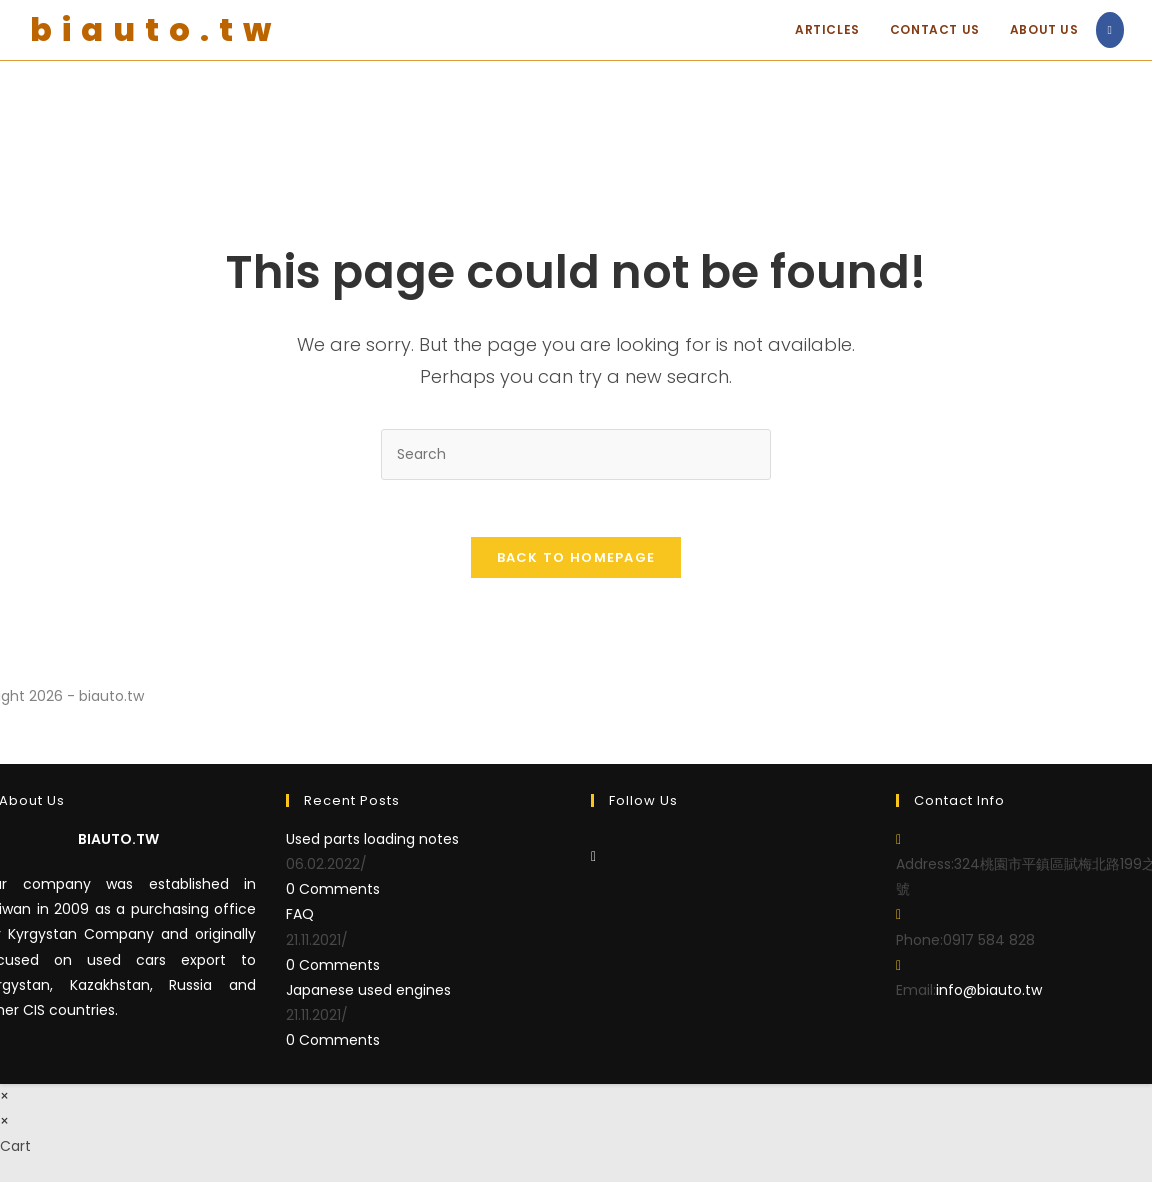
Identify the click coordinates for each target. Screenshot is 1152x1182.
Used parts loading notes (372, 842)
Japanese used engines (368, 993)
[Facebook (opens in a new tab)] (1110, 30)
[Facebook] (593, 859)
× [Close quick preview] (4, 1098)
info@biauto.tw (989, 993)
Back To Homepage (576, 560)
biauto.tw (155, 29)
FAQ (300, 917)
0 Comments (333, 892)
